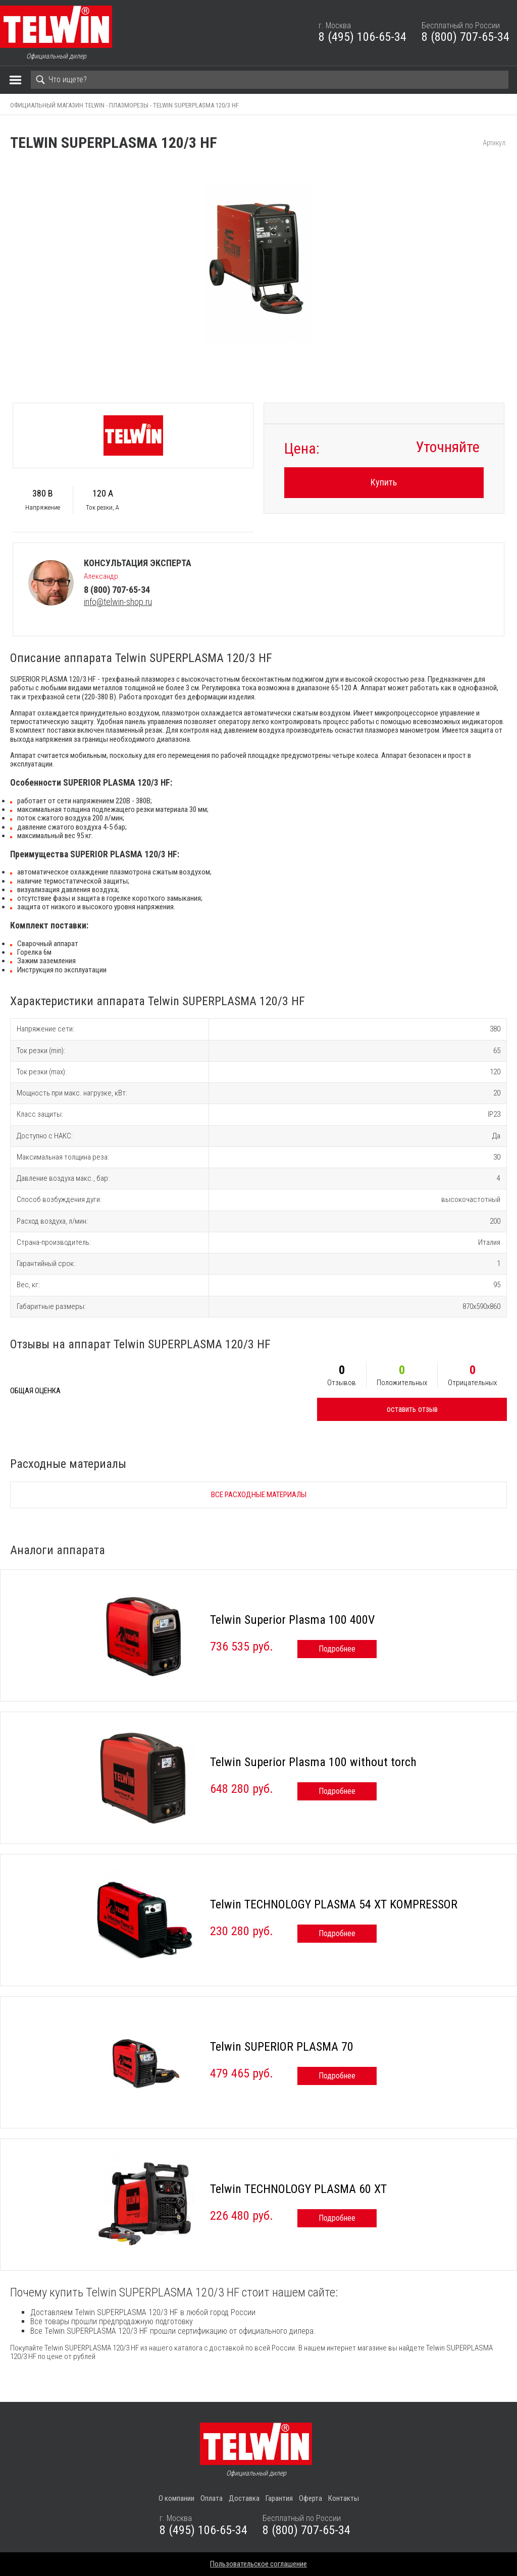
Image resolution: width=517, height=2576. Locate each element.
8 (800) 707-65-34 (465, 37)
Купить (384, 482)
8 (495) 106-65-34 (362, 37)
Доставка (244, 2498)
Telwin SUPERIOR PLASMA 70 (281, 2047)
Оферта (310, 2498)
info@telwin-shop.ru (118, 601)
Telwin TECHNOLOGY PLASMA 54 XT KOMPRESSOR (333, 1904)
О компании (176, 2498)
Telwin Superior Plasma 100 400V (292, 1620)
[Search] (269, 80)
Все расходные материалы (258, 1494)
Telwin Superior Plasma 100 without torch (313, 1762)
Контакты (343, 2498)
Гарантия (279, 2498)
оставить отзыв (412, 1409)
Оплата (211, 2498)
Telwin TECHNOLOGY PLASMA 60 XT (298, 2189)
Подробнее (337, 1649)
